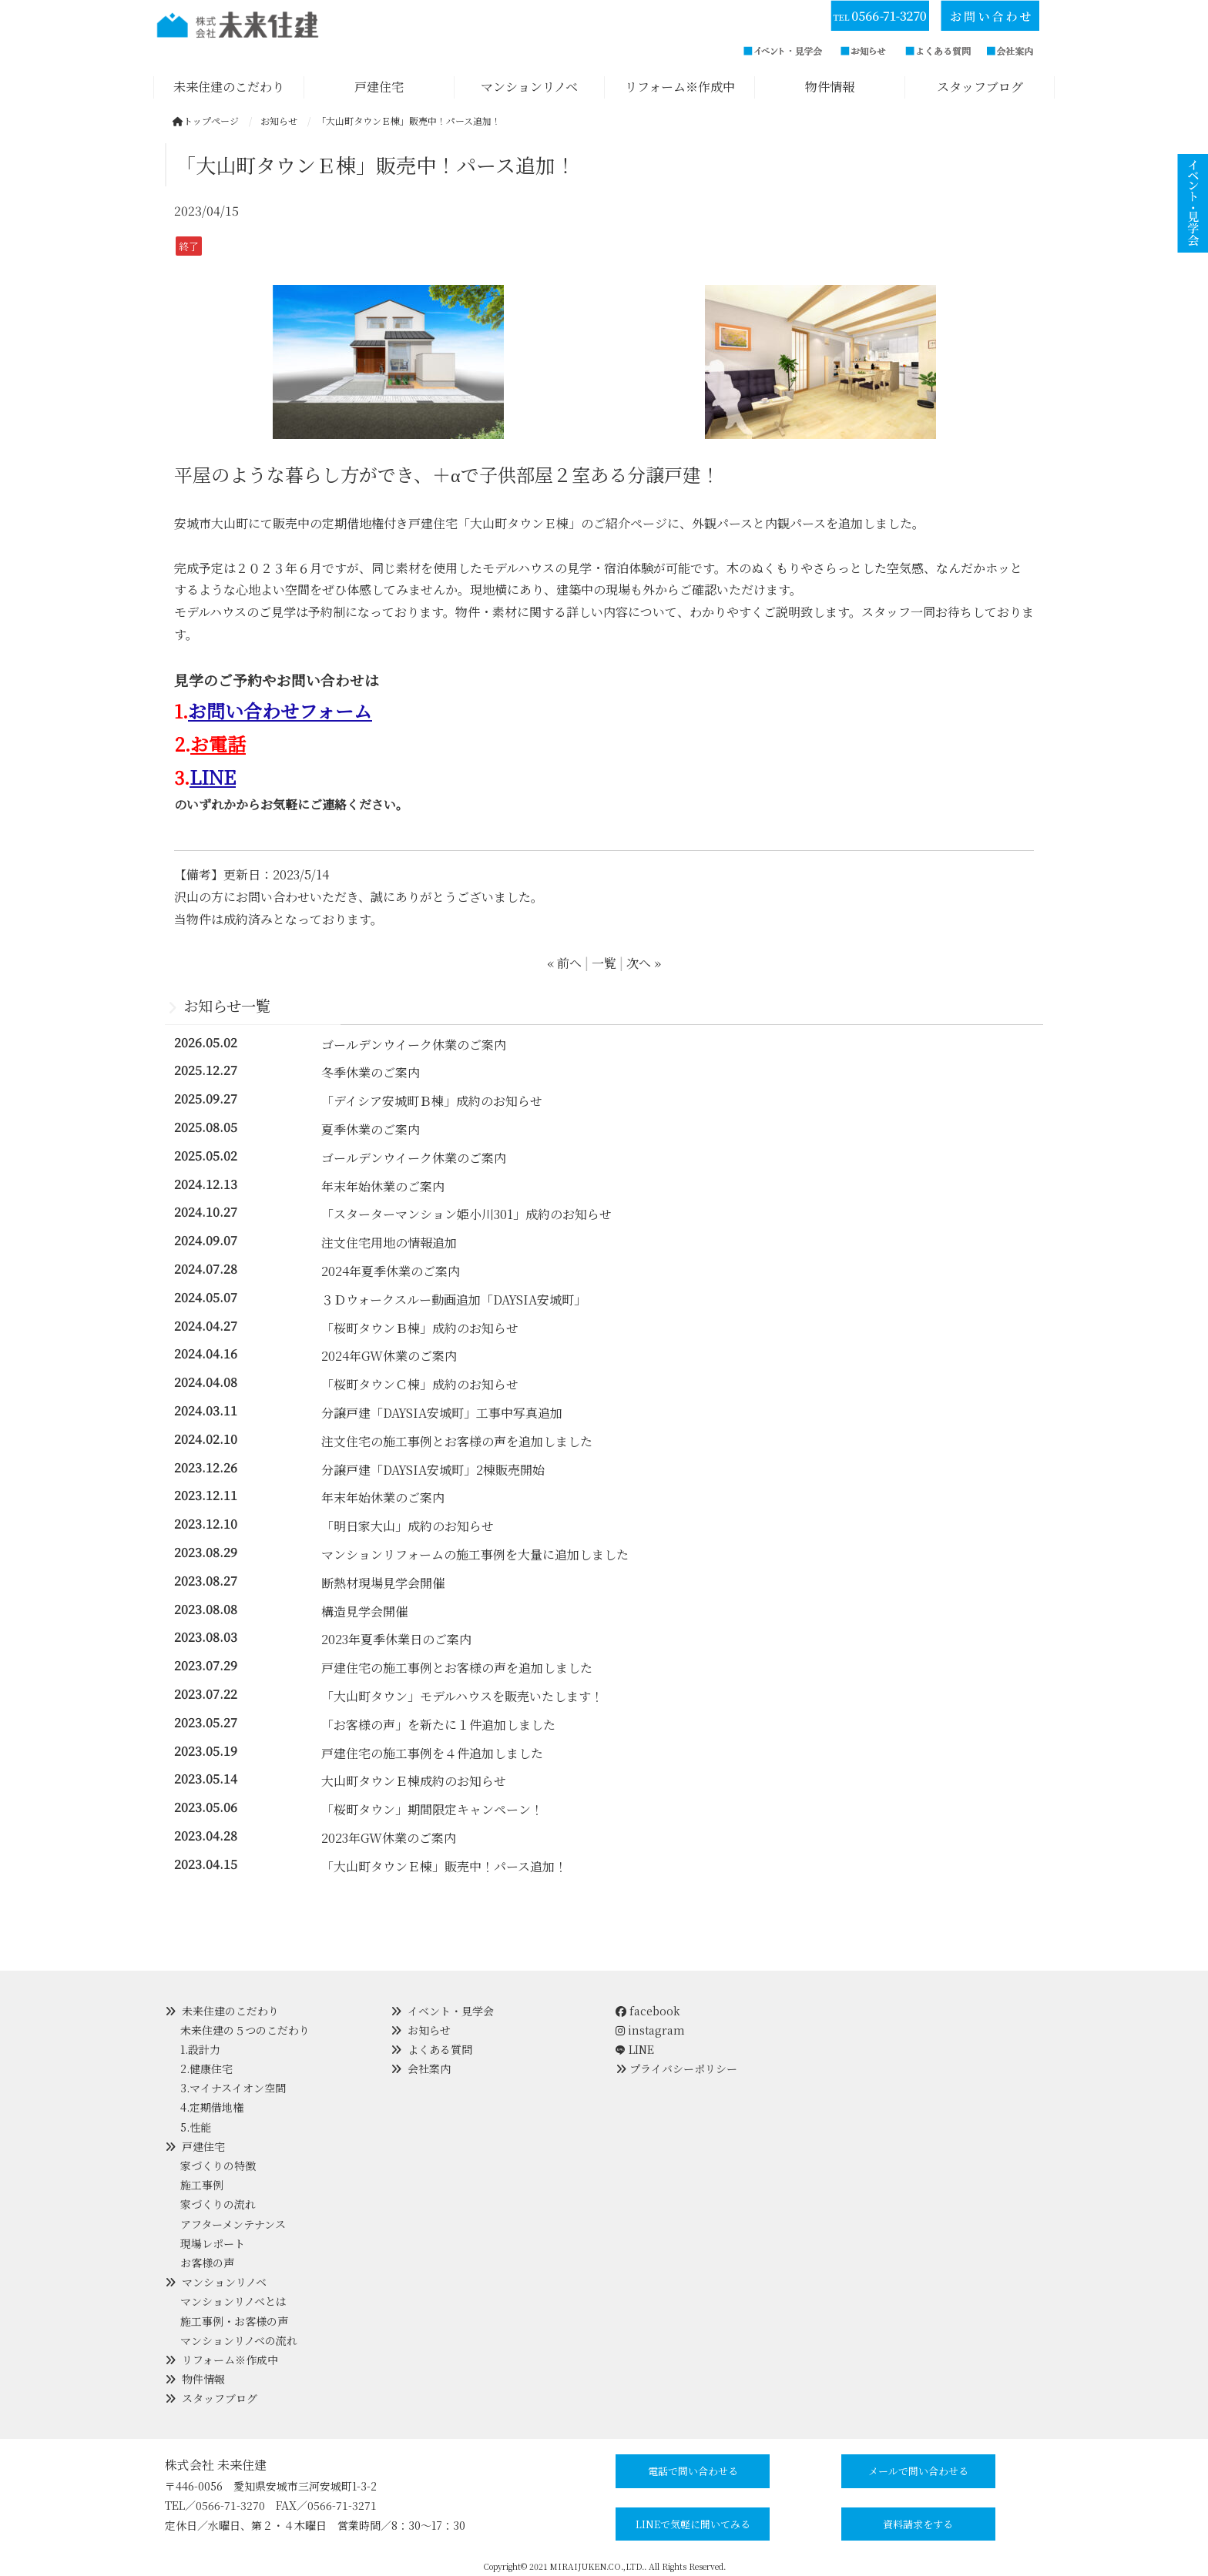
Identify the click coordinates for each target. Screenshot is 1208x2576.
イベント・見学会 (451, 2010)
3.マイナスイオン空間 (233, 2087)
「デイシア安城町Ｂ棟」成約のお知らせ (431, 1101)
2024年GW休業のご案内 (389, 1356)
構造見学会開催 (364, 1611)
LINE (213, 776)
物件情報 (203, 2379)
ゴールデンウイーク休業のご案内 (413, 1045)
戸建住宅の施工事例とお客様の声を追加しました (456, 1668)
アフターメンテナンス (233, 2224)
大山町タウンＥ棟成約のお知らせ (413, 1781)
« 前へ (564, 963)
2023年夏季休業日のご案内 (396, 1639)
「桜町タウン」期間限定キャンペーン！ (432, 1809)
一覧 (604, 963)
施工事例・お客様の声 (234, 2321)
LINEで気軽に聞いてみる (693, 2524)
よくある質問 (440, 2049)
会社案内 (429, 2068)
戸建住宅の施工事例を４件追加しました (432, 1753)
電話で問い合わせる (693, 2471)
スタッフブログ (219, 2398)
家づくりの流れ (218, 2204)
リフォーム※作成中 (230, 2359)
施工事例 (201, 2184)
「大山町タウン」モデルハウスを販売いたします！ (462, 1696)
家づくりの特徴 (218, 2165)
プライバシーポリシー (683, 2068)
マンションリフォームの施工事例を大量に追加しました (475, 1554)
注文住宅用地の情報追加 (389, 1242)
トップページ (206, 120)
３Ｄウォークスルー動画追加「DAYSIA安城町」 (453, 1299)
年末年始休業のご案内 (383, 1186)
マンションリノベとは (233, 2301)
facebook (648, 2010)
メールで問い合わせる (918, 2471)
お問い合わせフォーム (280, 710)
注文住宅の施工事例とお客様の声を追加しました (456, 1441)
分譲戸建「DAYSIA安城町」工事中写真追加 (441, 1413)
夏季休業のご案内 (370, 1129)
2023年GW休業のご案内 (388, 1838)
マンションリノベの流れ (238, 2340)
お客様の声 (207, 2262)
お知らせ (429, 2030)
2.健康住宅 (206, 2068)
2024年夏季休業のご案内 (390, 1271)
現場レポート (212, 2243)
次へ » (643, 963)
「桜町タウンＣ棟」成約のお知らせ (419, 1384)
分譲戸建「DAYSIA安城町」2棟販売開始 (433, 1470)
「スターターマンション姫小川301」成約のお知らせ (466, 1214)
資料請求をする (918, 2524)
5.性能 (195, 2127)
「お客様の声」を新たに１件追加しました (438, 1725)
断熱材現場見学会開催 (383, 1583)
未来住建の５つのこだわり (245, 2030)
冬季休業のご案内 (370, 1072)
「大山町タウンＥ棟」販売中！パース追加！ (444, 1866)
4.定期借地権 (211, 2107)
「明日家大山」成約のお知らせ (407, 1526)
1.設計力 (200, 2049)
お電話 (218, 743)
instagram (650, 2030)
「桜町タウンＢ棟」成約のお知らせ (419, 1328)
